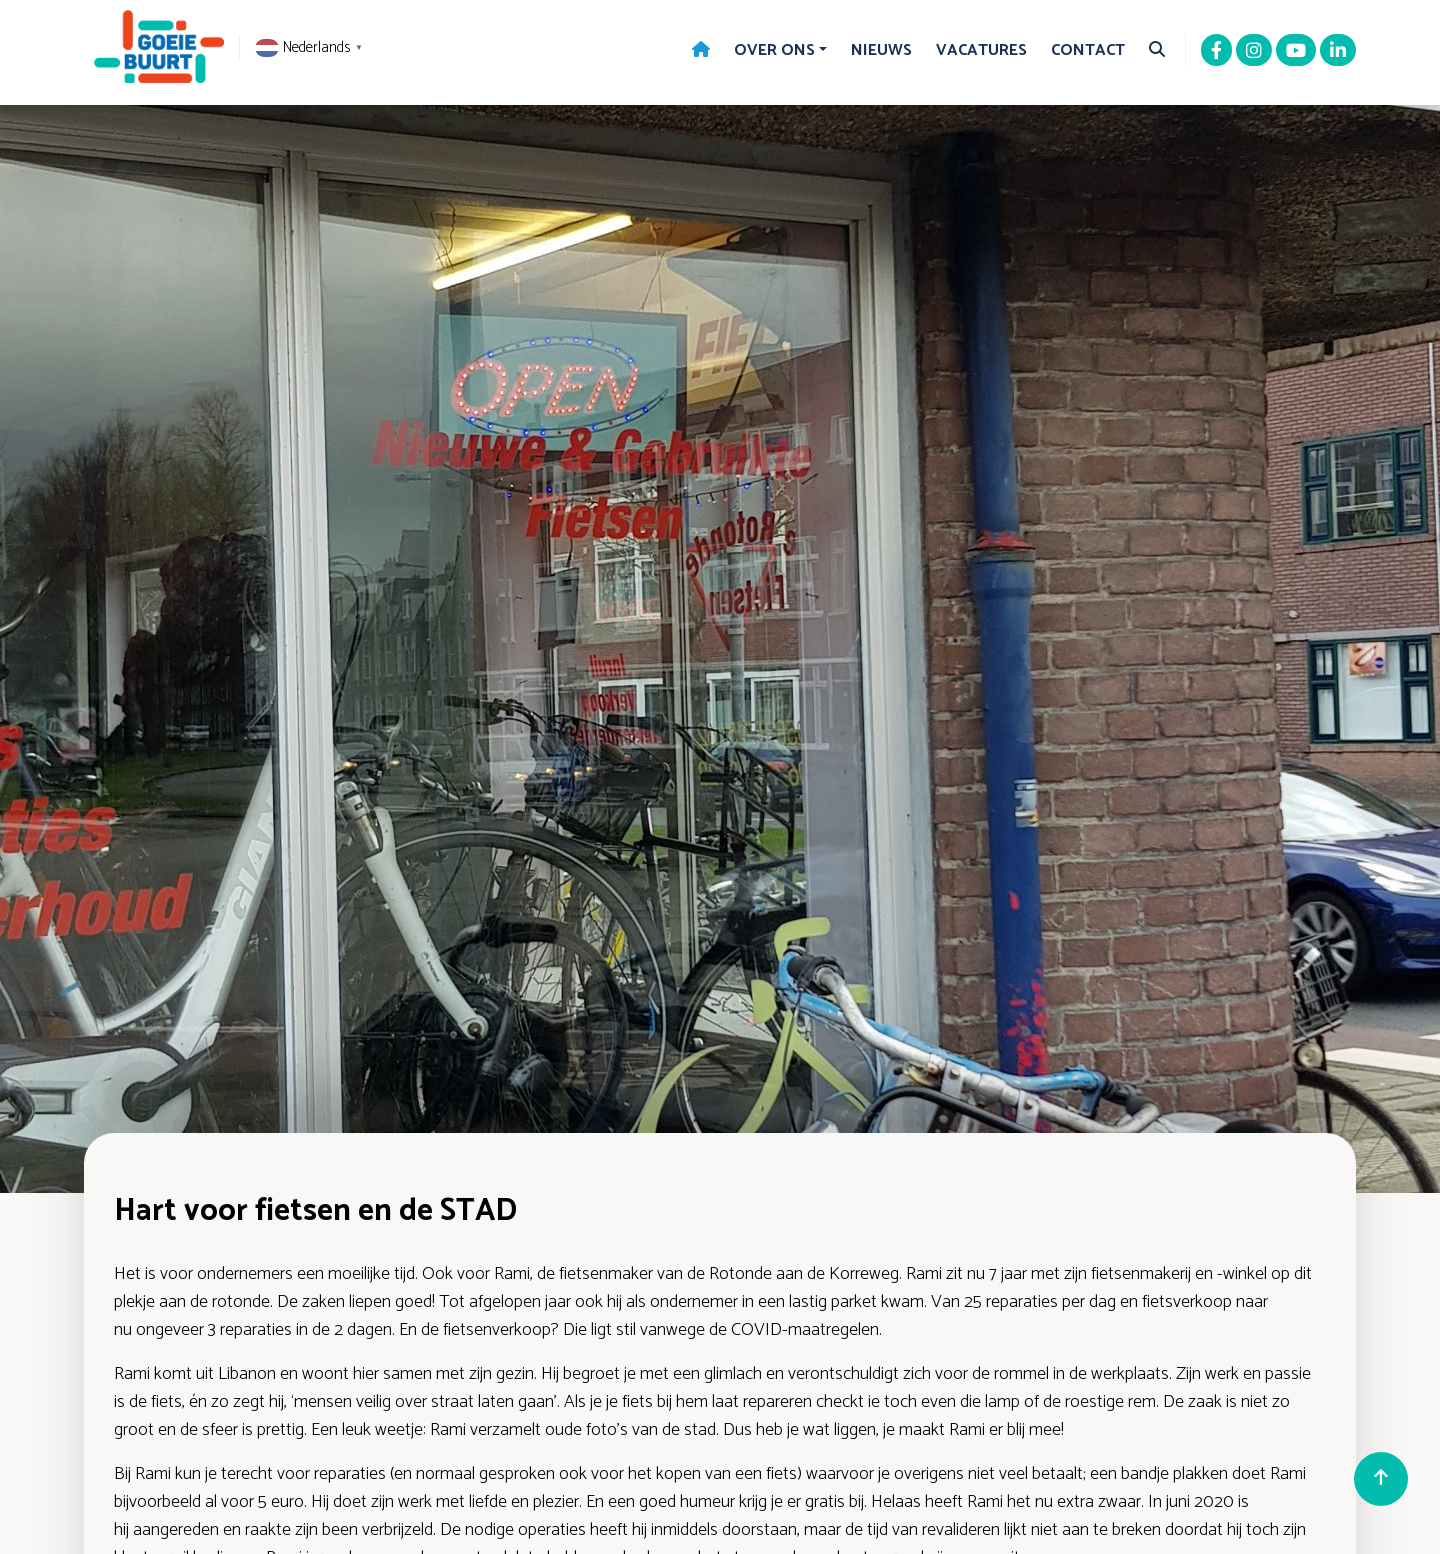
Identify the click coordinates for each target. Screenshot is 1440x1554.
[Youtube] (1296, 52)
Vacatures (981, 50)
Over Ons (774, 50)
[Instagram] (1254, 52)
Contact (1088, 50)
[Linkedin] (1338, 52)
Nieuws (881, 50)
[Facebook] (1216, 52)
